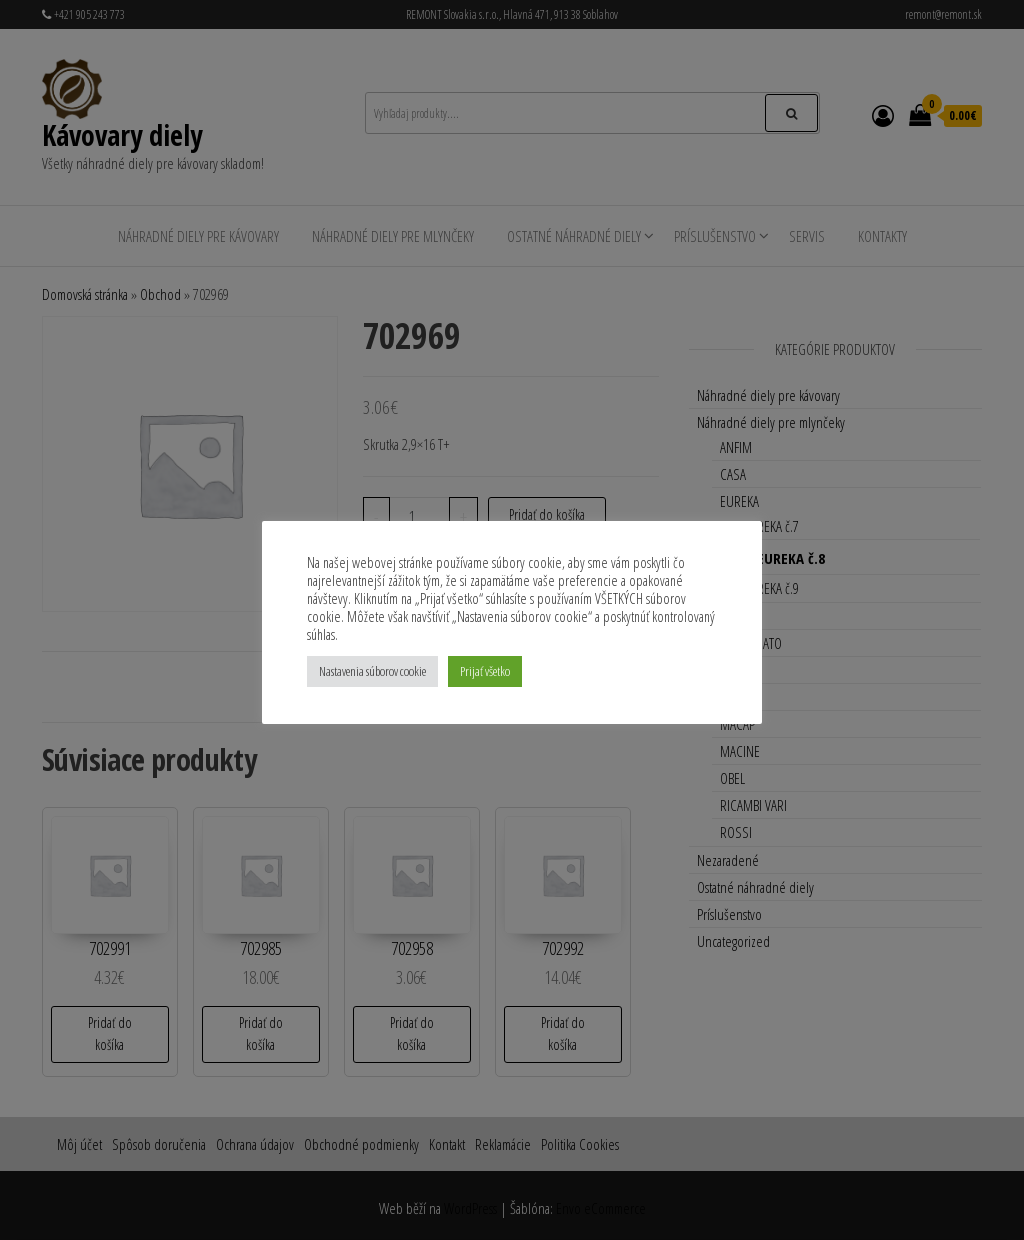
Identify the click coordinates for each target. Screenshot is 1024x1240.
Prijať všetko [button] (485, 671)
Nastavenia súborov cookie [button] (372, 671)
